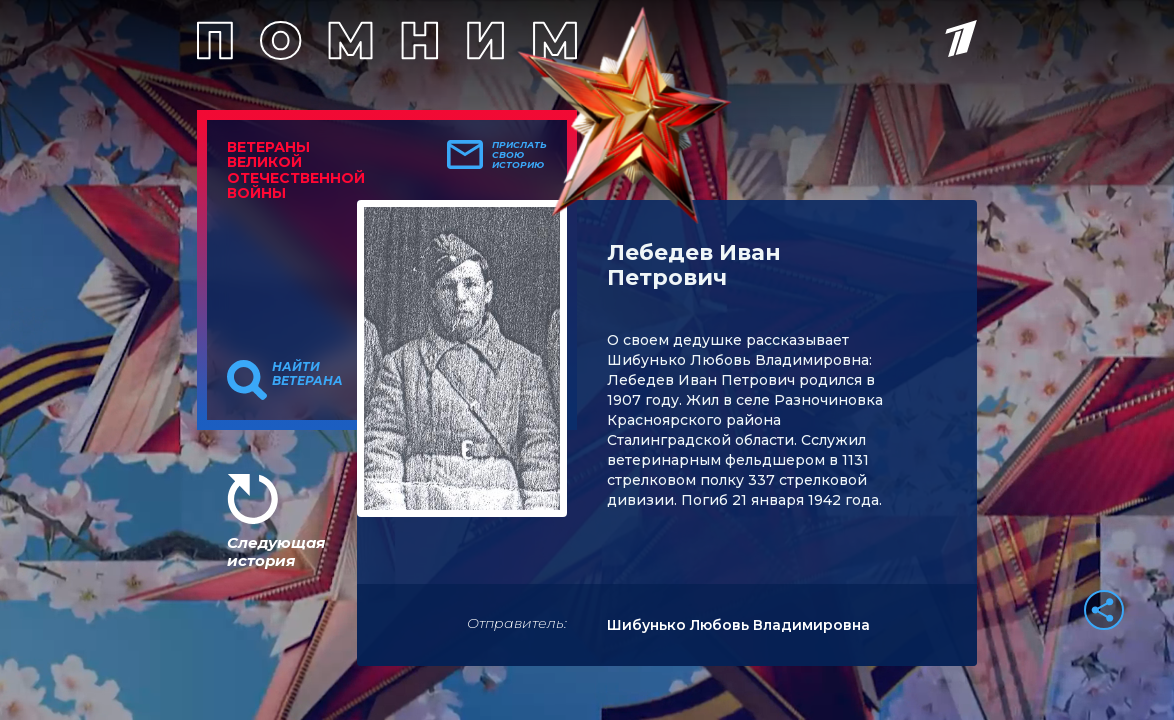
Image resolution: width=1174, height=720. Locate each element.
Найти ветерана (307, 374)
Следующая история (276, 551)
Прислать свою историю (519, 155)
